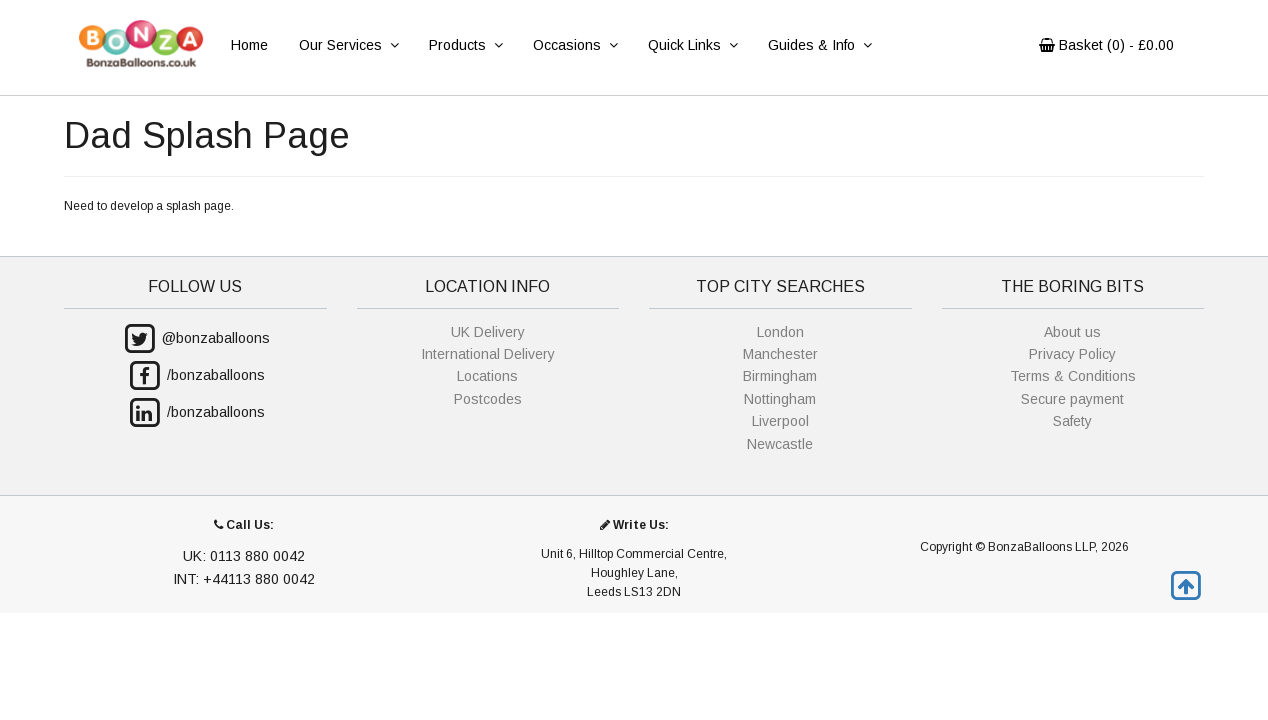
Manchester (780, 354)
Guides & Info (819, 45)
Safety (1072, 421)
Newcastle (780, 444)
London (780, 332)
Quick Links (692, 45)
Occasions (575, 45)
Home (249, 45)
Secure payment (1072, 399)
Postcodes (488, 399)
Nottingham (780, 399)
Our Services (348, 45)
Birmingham (780, 376)
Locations (487, 376)
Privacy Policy (1072, 354)
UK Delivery (488, 332)
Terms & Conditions (1073, 376)
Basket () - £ (1106, 45)
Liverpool (780, 421)
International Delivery (488, 354)
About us (1072, 332)
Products (465, 45)
